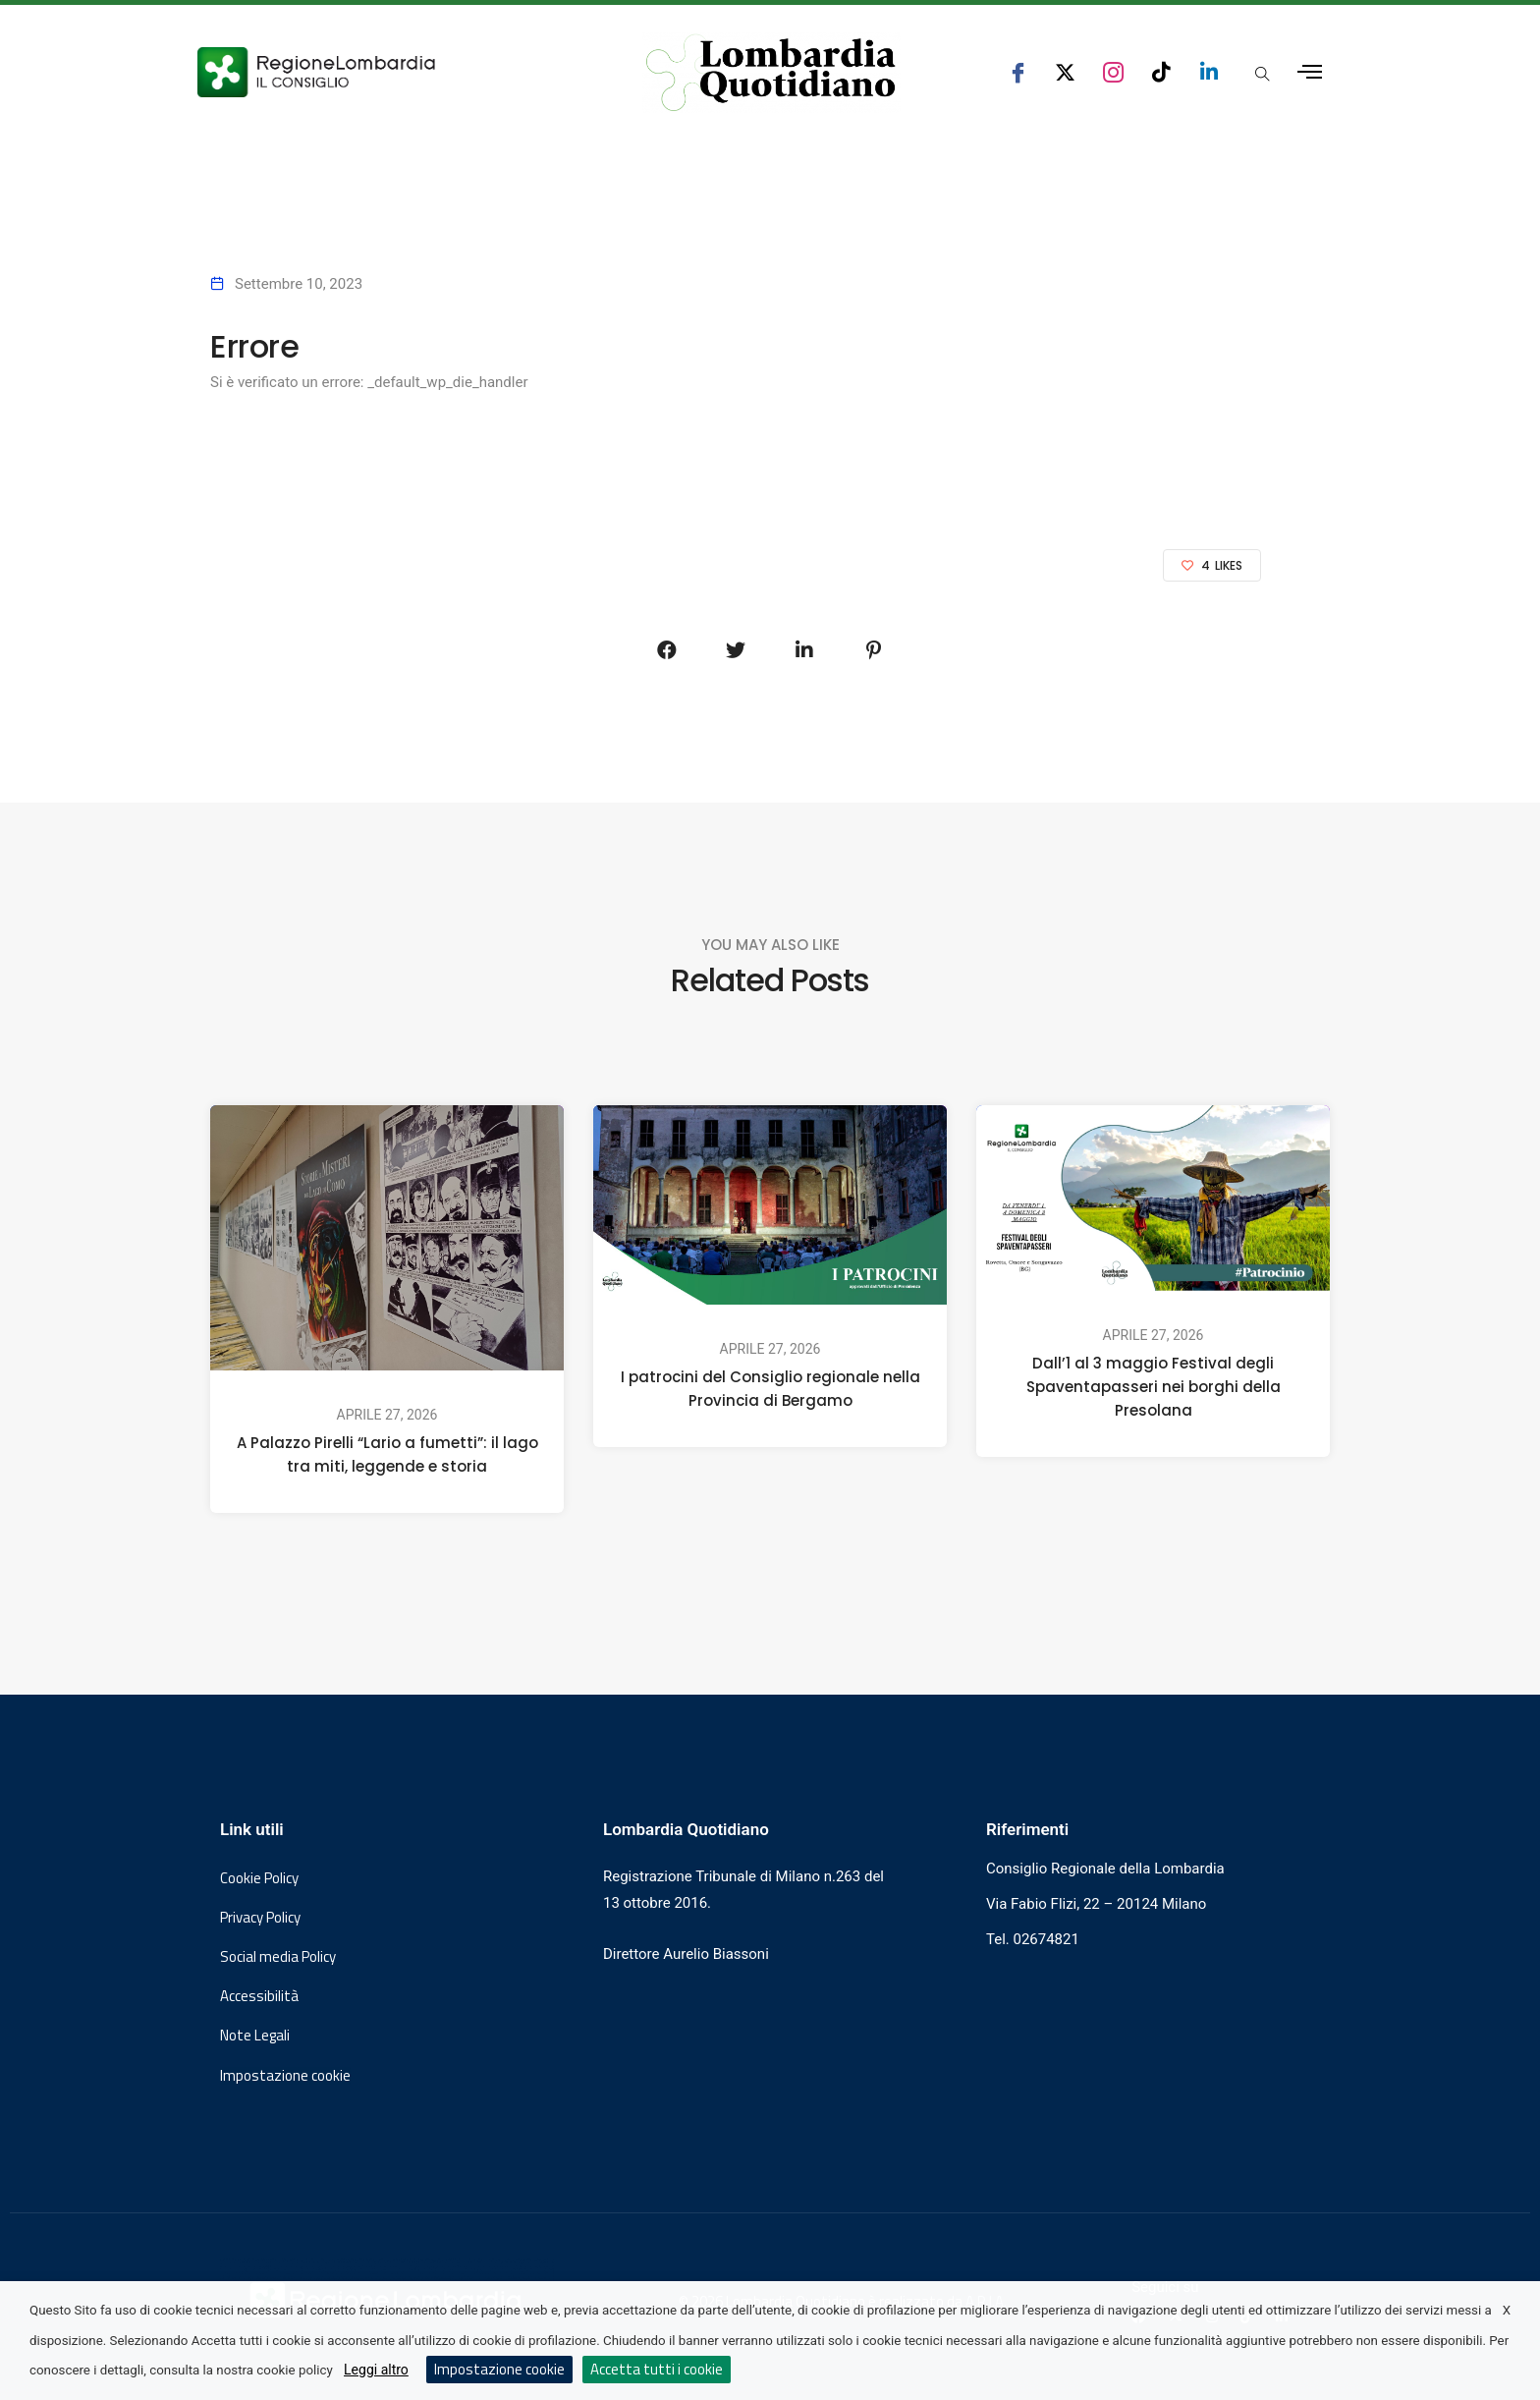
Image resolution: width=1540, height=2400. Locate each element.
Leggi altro (376, 2369)
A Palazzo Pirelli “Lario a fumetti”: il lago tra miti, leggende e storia (387, 1454)
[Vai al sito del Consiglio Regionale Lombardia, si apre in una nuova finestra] (388, 72)
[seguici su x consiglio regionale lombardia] (1065, 72)
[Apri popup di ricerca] (1262, 73)
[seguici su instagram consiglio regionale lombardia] (1113, 72)
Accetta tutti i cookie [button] (656, 2369)
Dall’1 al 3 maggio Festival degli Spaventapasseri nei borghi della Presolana (1153, 1387)
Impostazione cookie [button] (285, 2076)
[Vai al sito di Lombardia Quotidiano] (770, 72)
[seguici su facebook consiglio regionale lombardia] (1018, 72)
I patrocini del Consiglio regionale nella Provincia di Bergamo (770, 1389)
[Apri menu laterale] (1310, 72)
